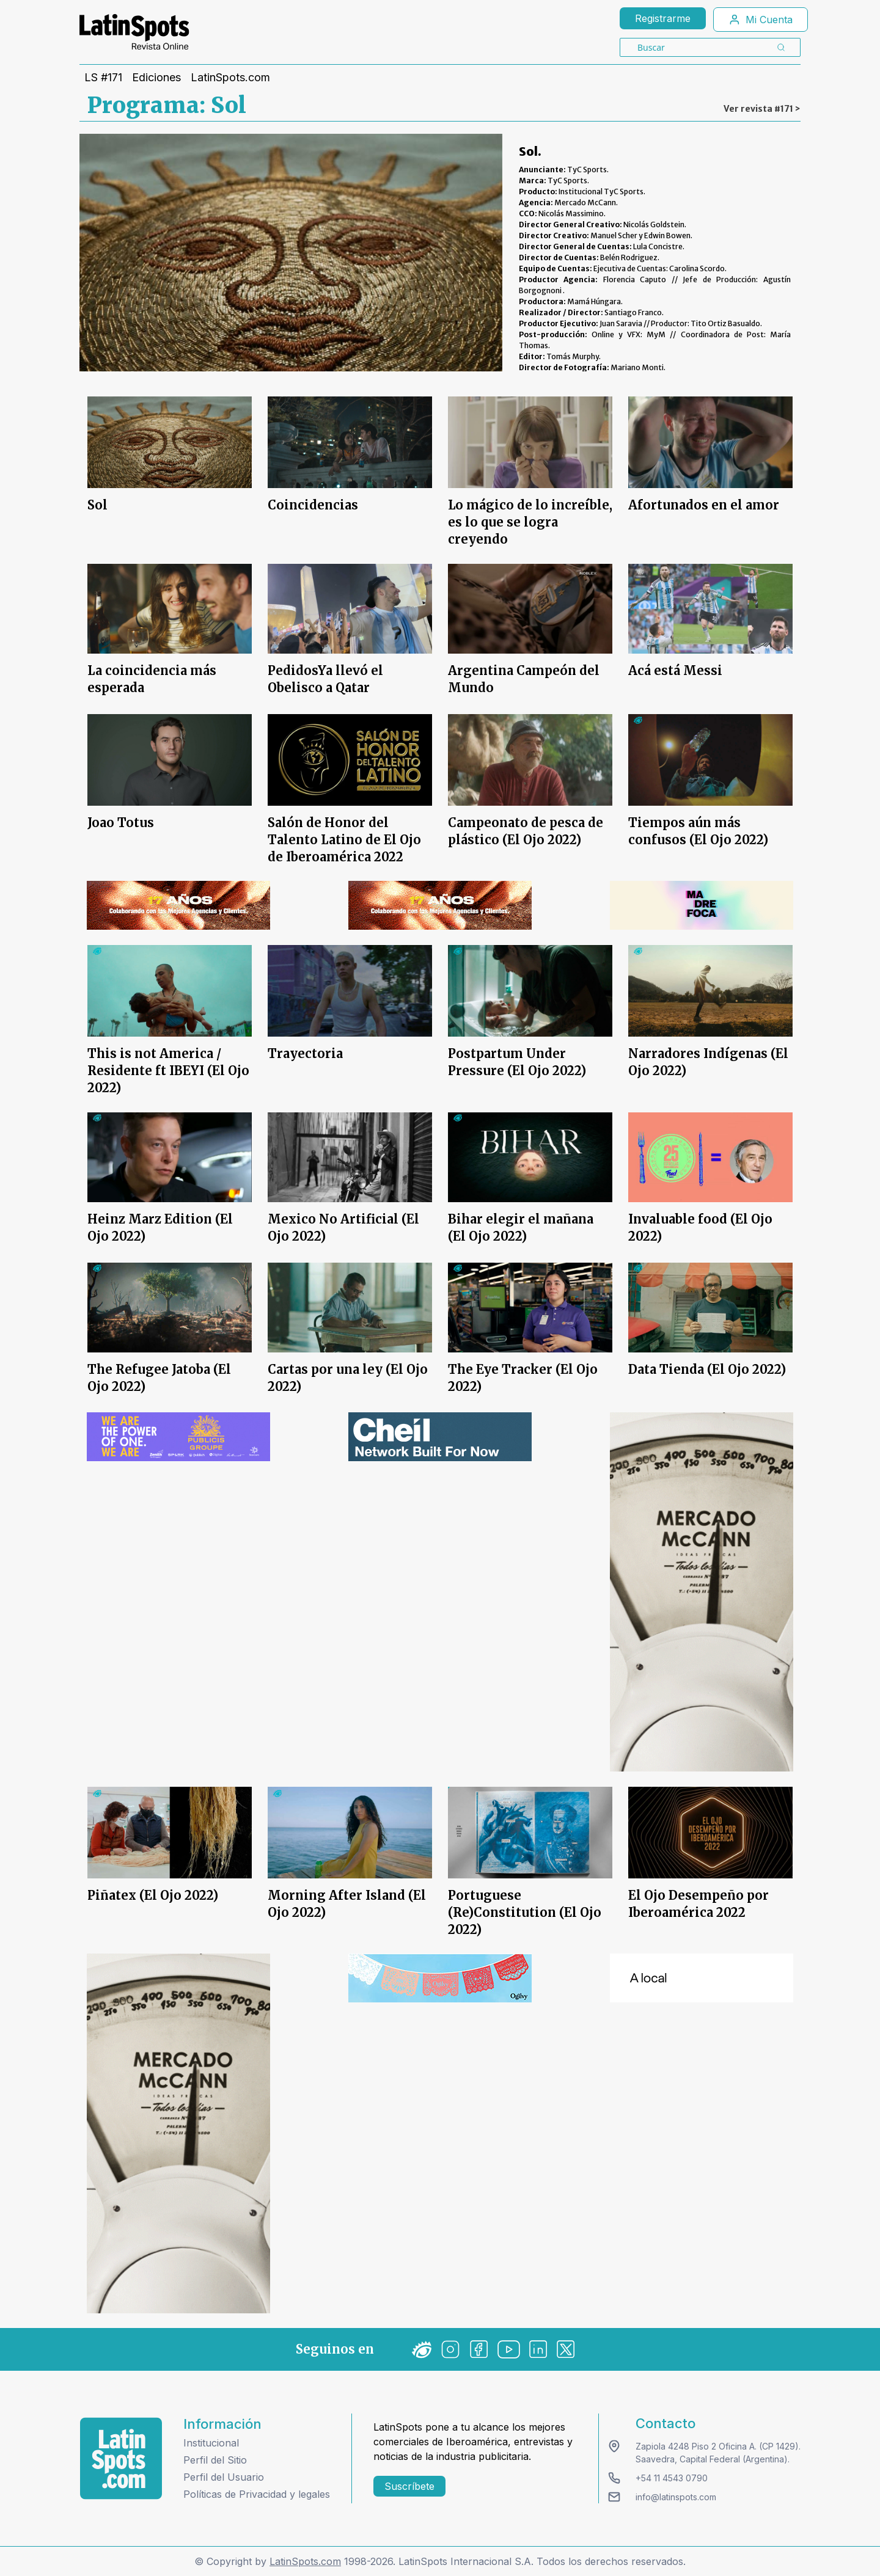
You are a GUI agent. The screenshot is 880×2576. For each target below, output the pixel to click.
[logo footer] (121, 2458)
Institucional (211, 2443)
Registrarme (663, 18)
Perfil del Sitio (215, 2460)
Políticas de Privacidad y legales (256, 2494)
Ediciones (156, 77)
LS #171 (103, 77)
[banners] (178, 905)
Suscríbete (409, 2486)
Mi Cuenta (760, 19)
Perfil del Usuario (223, 2477)
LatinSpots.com (230, 77)
